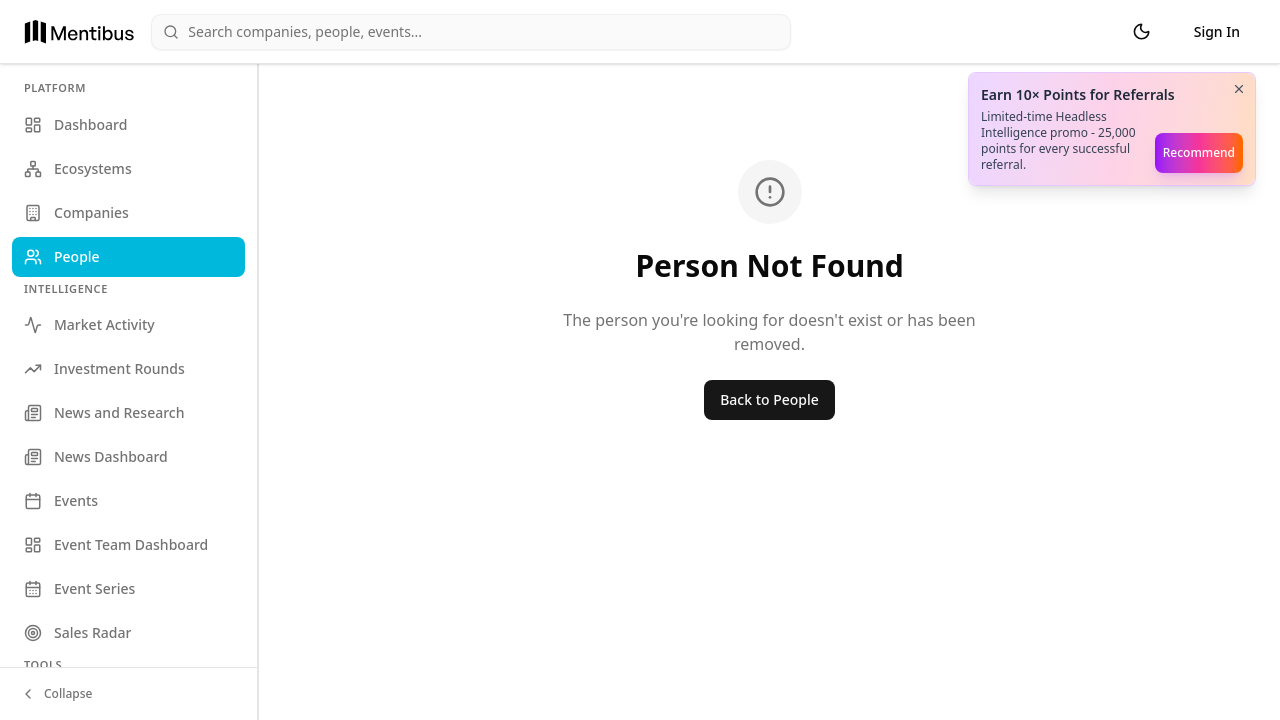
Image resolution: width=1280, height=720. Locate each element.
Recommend (1199, 152)
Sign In (1217, 31)
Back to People (769, 399)
